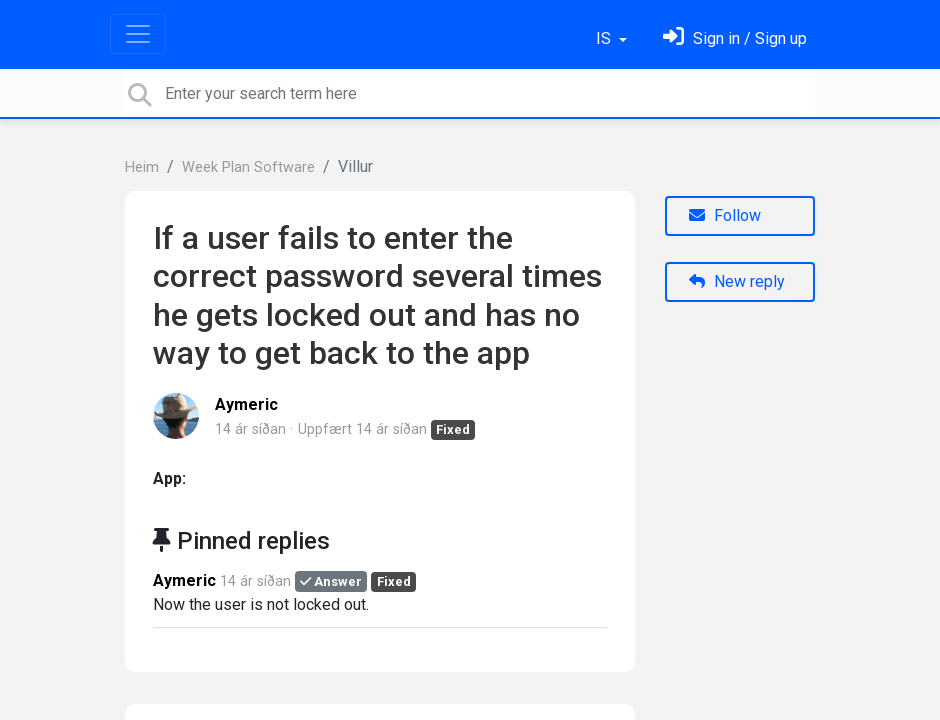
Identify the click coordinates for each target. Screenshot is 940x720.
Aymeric (246, 404)
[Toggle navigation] (138, 34)
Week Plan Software (248, 167)
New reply (737, 281)
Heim (142, 167)
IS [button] (605, 38)
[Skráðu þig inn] (735, 38)
